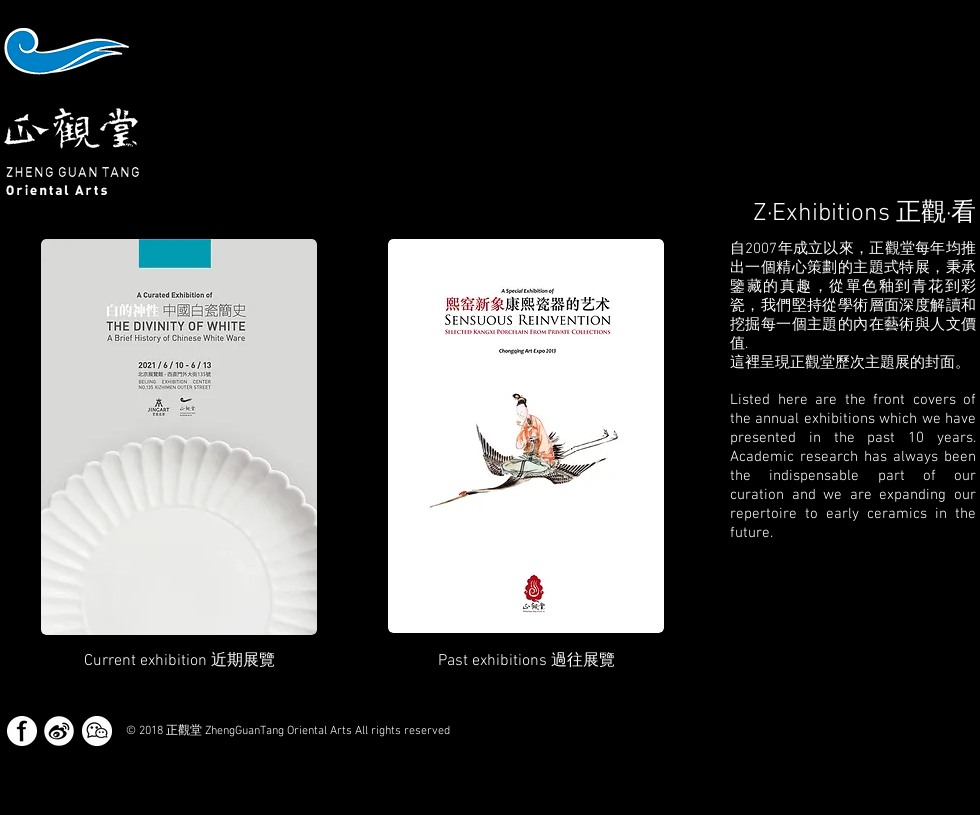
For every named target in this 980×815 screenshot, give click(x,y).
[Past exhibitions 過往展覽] (526, 661)
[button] (179, 661)
